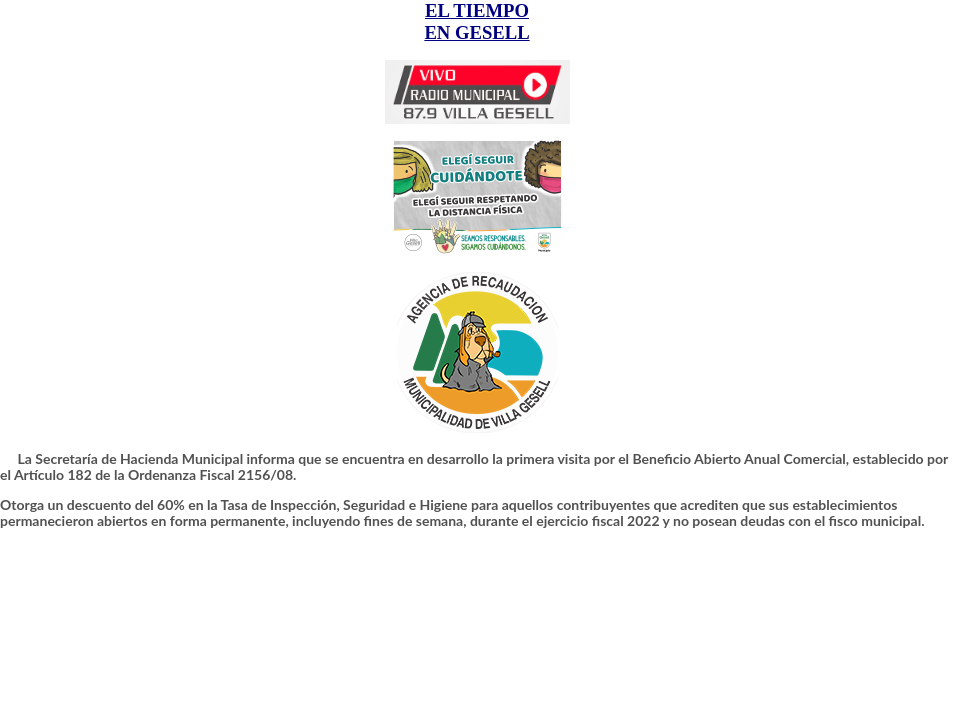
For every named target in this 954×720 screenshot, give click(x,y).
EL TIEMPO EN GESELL (476, 21)
